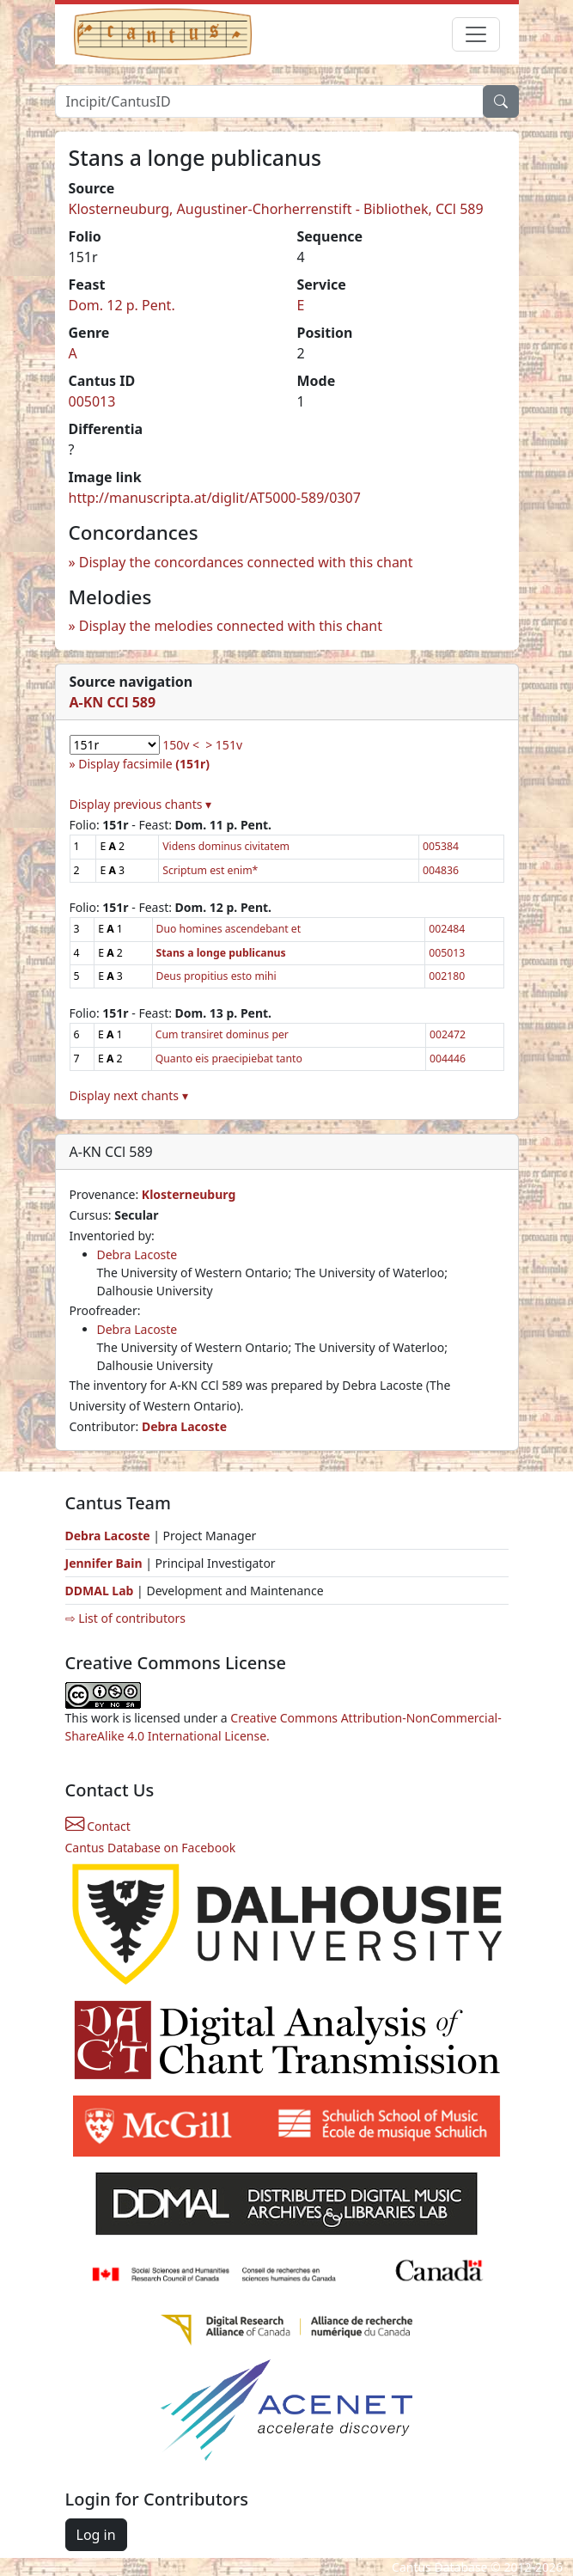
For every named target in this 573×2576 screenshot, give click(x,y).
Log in (96, 2534)
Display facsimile (144, 764)
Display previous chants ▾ (141, 804)
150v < (180, 745)
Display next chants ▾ (129, 1095)
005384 (441, 846)
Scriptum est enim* (210, 870)
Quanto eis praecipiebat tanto (228, 1058)
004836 (441, 870)
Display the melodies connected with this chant (230, 625)
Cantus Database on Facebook (150, 1847)
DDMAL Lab (99, 1590)
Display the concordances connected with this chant (246, 562)
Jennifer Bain (105, 1563)
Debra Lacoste (137, 1254)
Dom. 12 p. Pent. (122, 305)
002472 (448, 1034)
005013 (92, 401)
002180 (447, 976)
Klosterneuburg (188, 1194)
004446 (448, 1058)
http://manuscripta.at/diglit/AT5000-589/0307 (215, 497)
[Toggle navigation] (476, 34)
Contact (98, 1826)
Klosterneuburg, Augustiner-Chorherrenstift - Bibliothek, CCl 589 (276, 208)
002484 (447, 928)
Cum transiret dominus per (222, 1034)
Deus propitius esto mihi (216, 976)
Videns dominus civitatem (226, 846)
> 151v (223, 745)
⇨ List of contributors (125, 1618)
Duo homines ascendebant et (229, 928)
